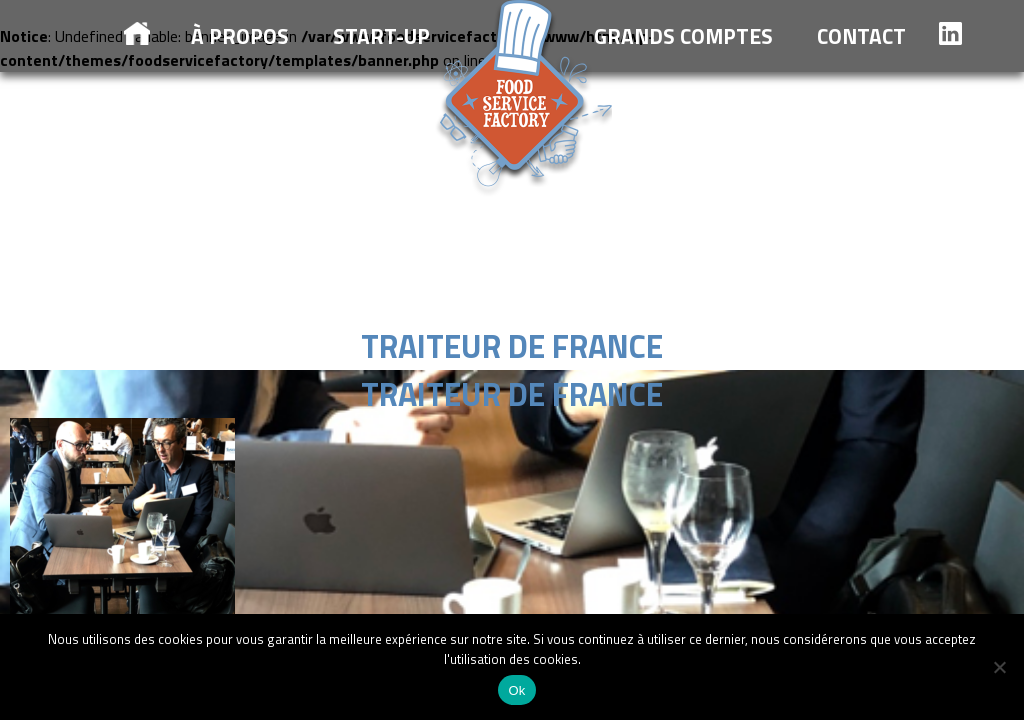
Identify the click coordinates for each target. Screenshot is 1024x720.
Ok (516, 690)
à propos (240, 36)
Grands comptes (683, 36)
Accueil (137, 33)
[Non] (999, 667)
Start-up (381, 36)
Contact (861, 36)
